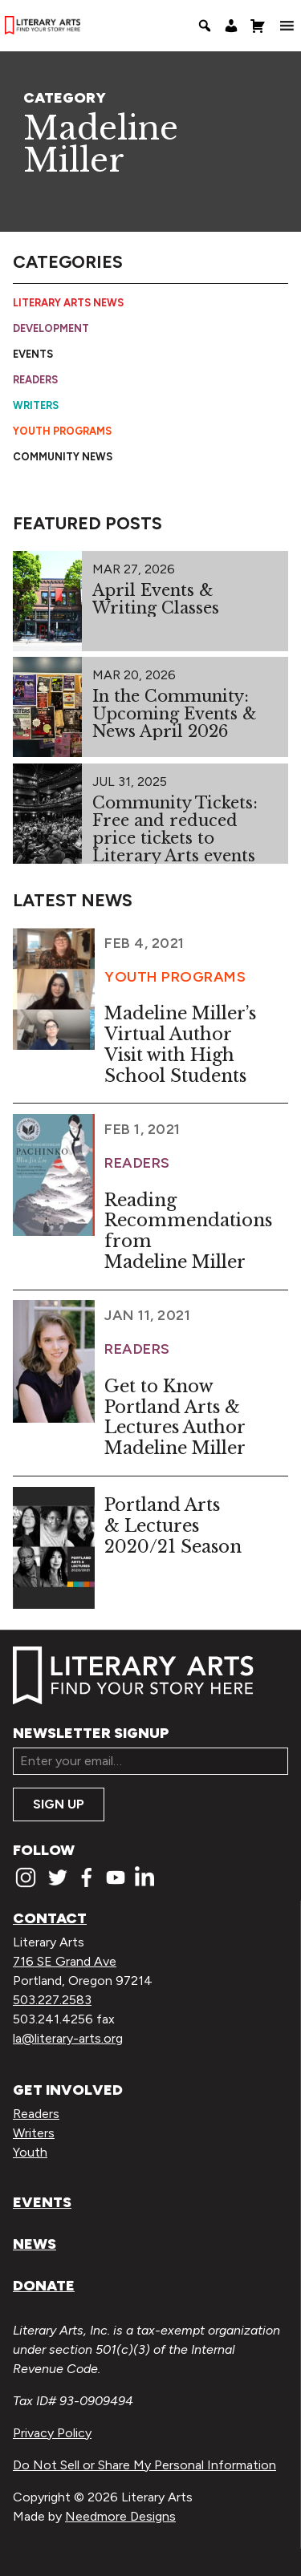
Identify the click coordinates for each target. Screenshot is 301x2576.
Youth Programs (62, 431)
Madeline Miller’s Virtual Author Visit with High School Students (180, 1044)
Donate (44, 2286)
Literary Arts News (68, 303)
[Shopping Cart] (258, 25)
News (34, 2244)
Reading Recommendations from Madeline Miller (188, 1231)
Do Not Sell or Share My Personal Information (144, 2465)
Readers (35, 380)
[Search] (205, 25)
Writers (36, 405)
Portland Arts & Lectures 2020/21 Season (173, 1525)
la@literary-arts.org (68, 2038)
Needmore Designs (120, 2516)
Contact (50, 1918)
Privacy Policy (52, 2432)
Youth (30, 2152)
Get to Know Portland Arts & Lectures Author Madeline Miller (175, 1417)
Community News (62, 457)
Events (33, 354)
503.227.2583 (52, 1999)
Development (51, 328)
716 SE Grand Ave (64, 1961)
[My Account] (231, 25)
